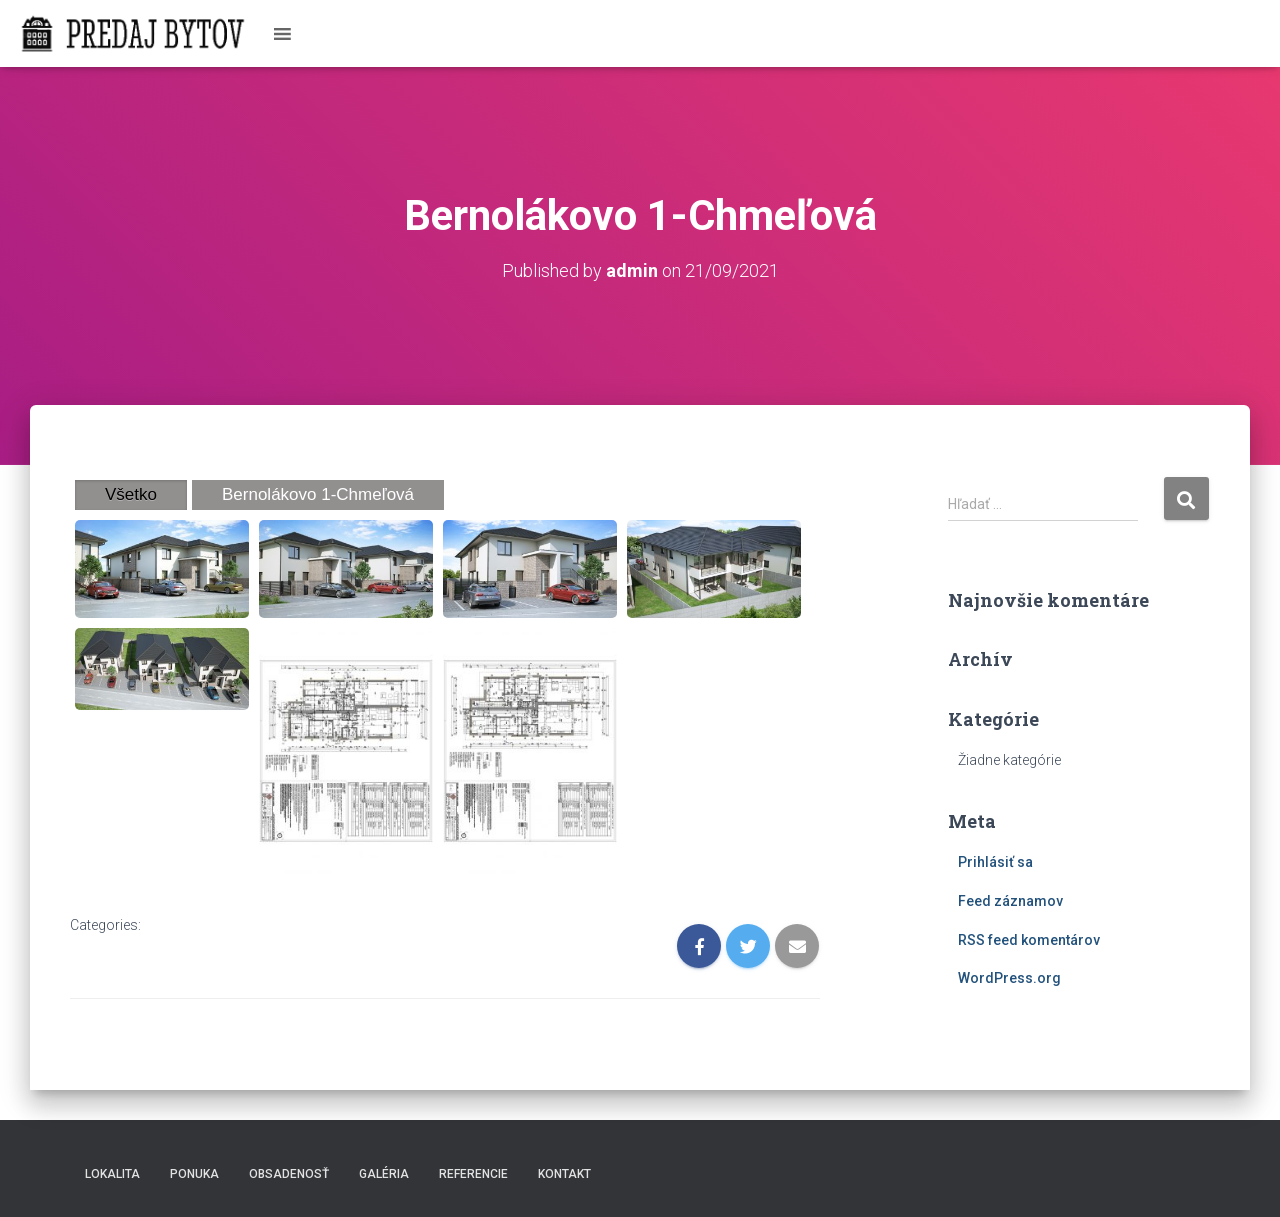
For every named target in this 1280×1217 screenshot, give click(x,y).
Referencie (473, 1174)
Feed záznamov (1010, 901)
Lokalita (112, 1174)
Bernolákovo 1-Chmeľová (318, 494)
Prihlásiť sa (995, 862)
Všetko (131, 494)
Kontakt (564, 1174)
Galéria (384, 1174)
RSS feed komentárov (1029, 940)
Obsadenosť (289, 1174)
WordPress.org (1009, 978)
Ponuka (194, 1174)
